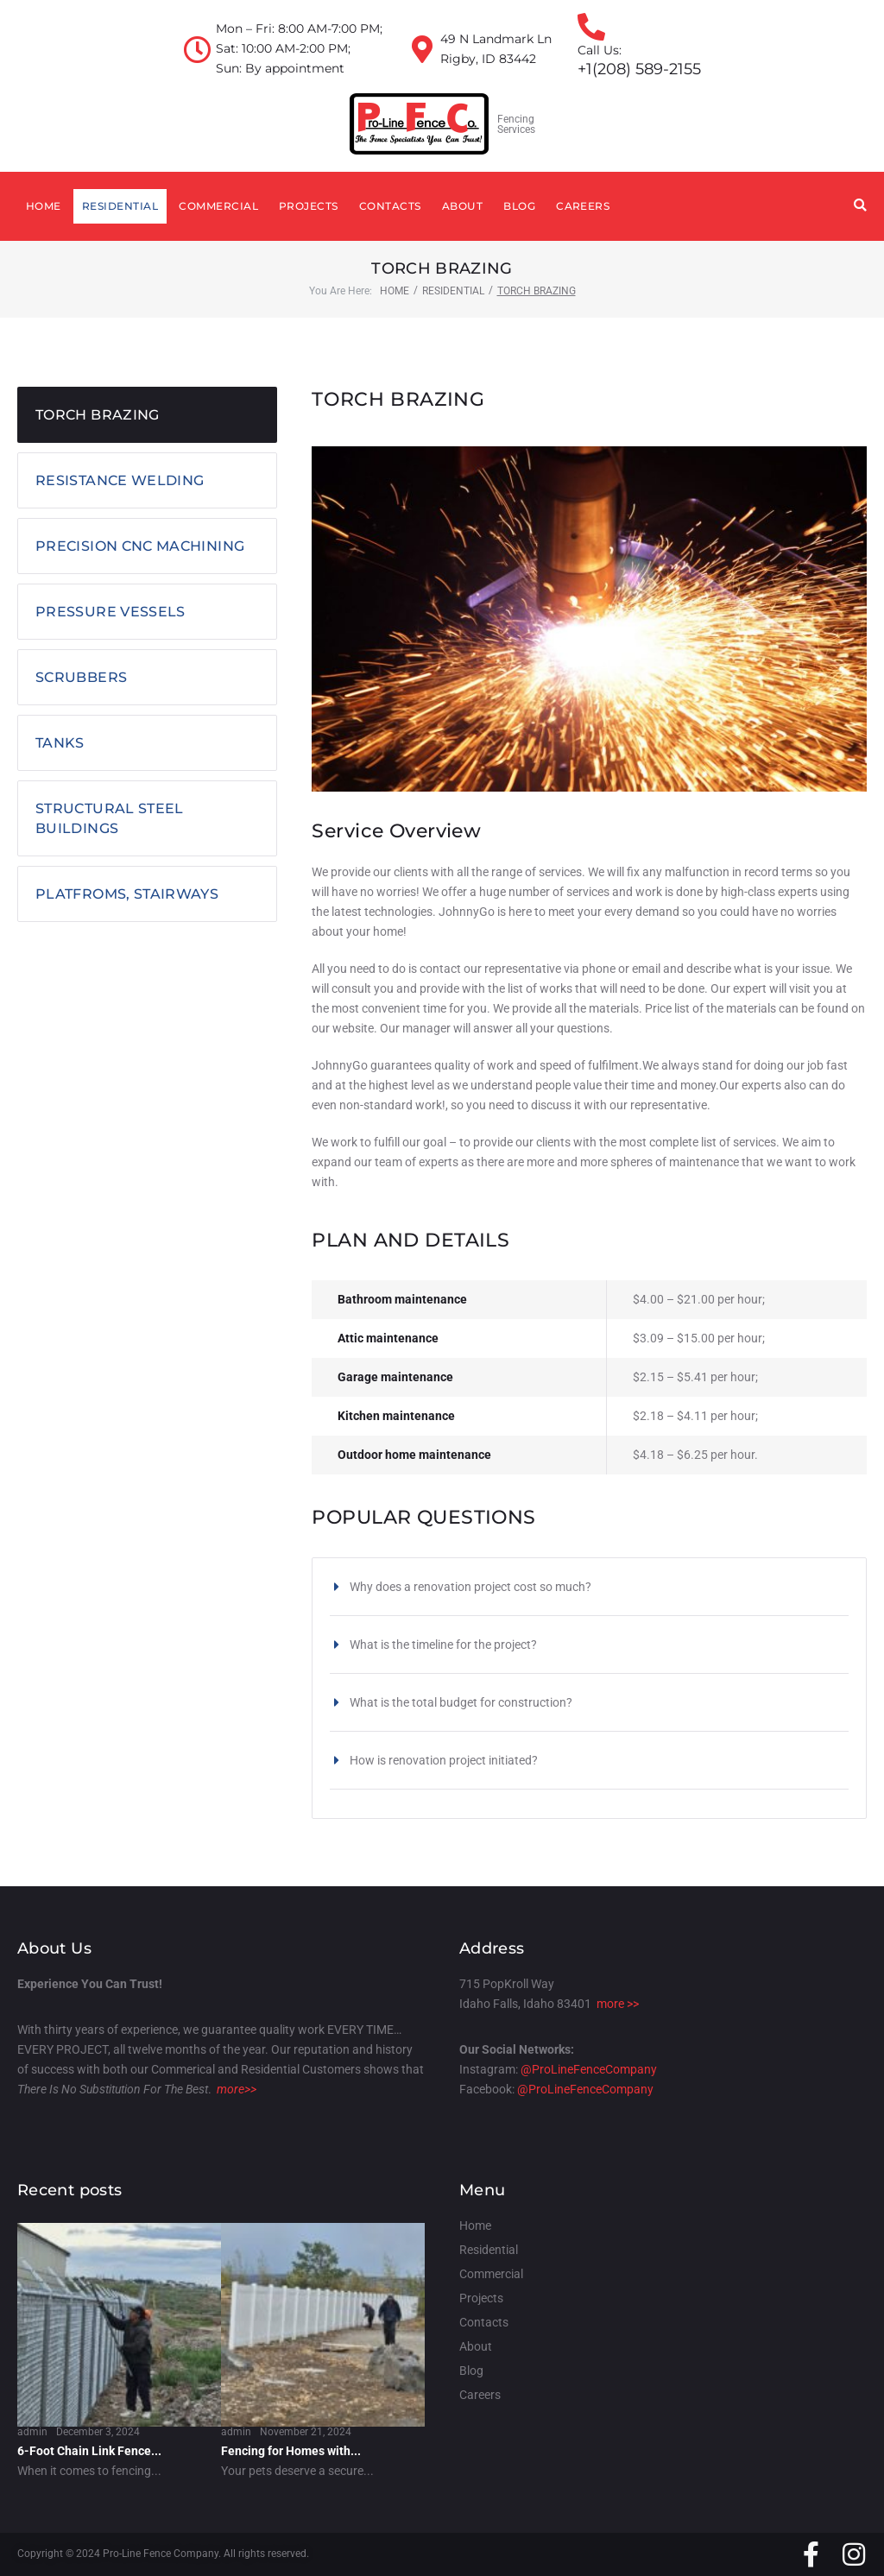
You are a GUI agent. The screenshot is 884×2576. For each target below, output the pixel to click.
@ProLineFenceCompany (589, 2069)
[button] (589, 1587)
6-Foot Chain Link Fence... (89, 2451)
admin (32, 2432)
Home (394, 291)
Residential (453, 291)
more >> (618, 2004)
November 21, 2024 (305, 2432)
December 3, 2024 (98, 2432)
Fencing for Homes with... (291, 2451)
